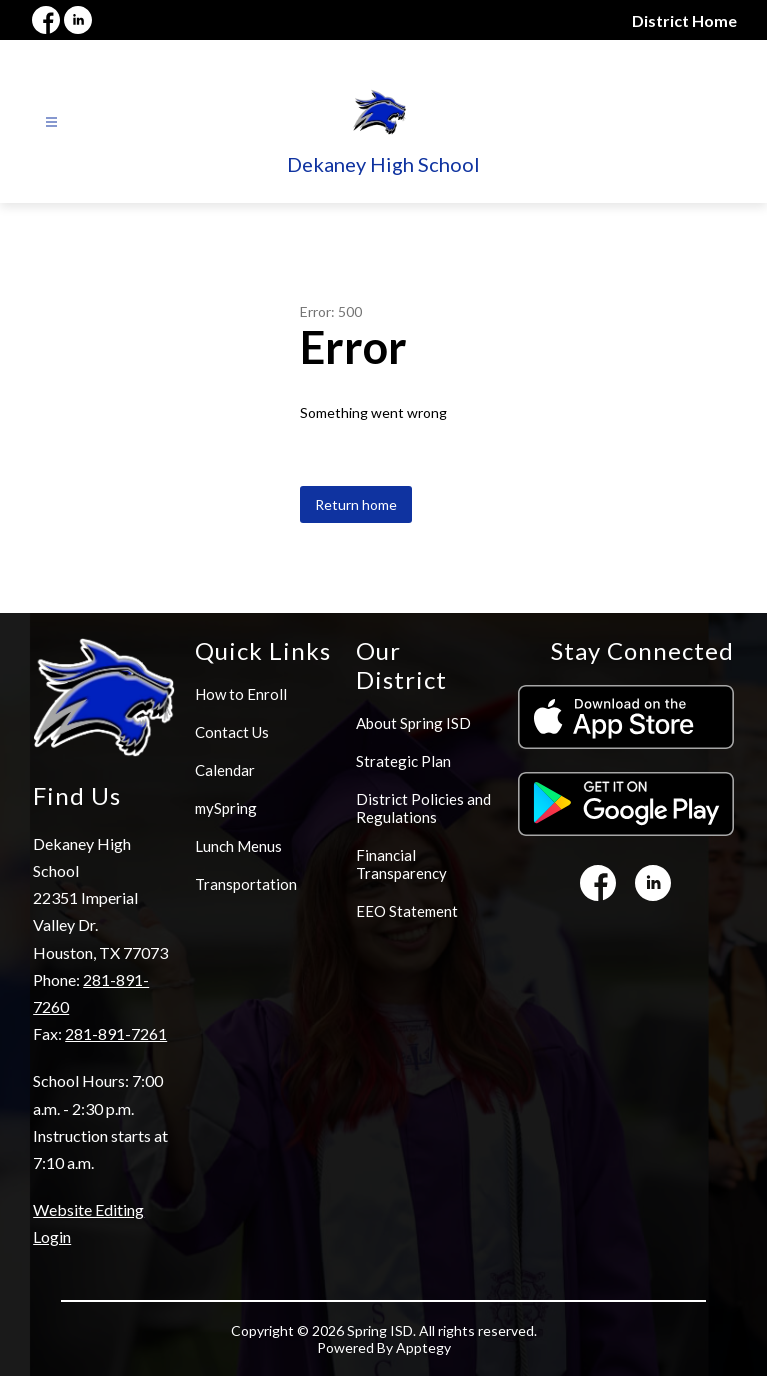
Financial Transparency (401, 864)
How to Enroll (241, 694)
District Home (684, 20)
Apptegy (423, 1347)
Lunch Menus (238, 846)
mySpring (226, 808)
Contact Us (232, 732)
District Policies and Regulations (423, 808)
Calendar (225, 770)
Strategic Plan (403, 761)
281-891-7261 (116, 1033)
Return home (356, 504)
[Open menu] (51, 122)
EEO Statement (407, 911)
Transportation (246, 884)
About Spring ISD (413, 723)
